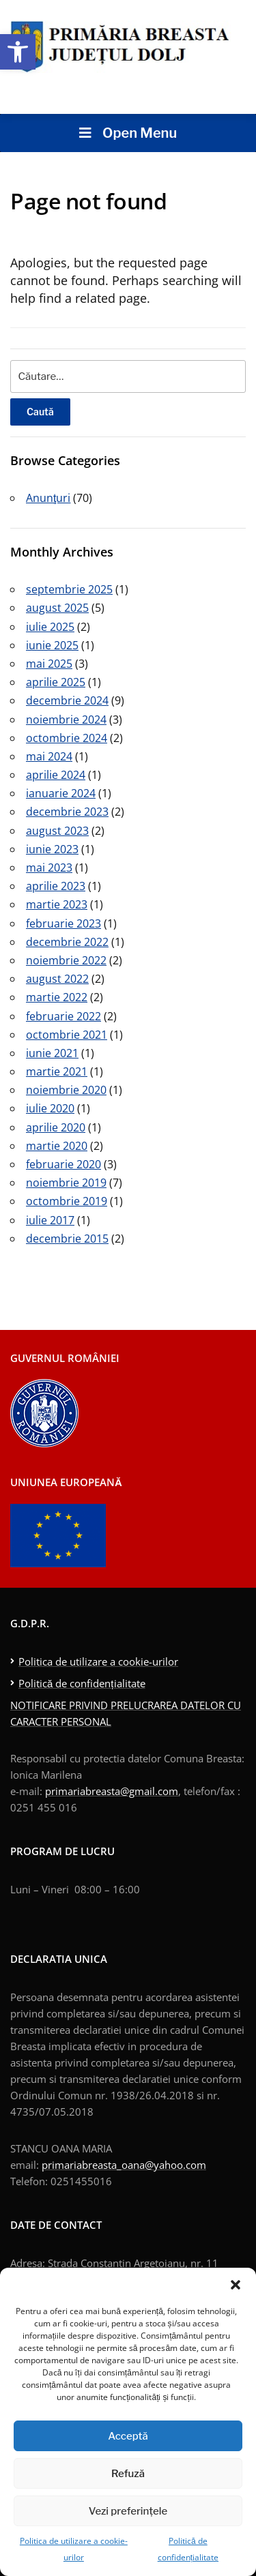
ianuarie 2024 (61, 793)
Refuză (128, 2474)
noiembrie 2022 (66, 960)
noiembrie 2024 (66, 719)
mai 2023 (49, 867)
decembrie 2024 (67, 700)
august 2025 (57, 607)
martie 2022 (56, 997)
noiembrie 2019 (66, 1182)
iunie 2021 (52, 1053)
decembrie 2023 (67, 811)
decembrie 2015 (67, 1238)
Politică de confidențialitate (81, 1683)
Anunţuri (48, 497)
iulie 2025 (50, 626)
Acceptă (128, 2436)
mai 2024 (49, 756)
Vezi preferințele (128, 2511)
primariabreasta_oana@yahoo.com (124, 2165)
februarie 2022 (63, 1016)
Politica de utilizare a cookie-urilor (98, 1661)
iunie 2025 (52, 645)
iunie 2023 (52, 849)
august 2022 (57, 978)
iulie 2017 (50, 1220)
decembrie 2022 (67, 941)
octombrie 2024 (66, 737)
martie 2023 (56, 904)
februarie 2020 (63, 1164)
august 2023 (57, 830)
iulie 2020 (50, 1108)
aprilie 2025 (55, 682)
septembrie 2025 (69, 589)
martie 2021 (56, 1071)
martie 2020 (56, 1145)
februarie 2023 (63, 923)
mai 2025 (49, 663)
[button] (17, 52)
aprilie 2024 (55, 774)
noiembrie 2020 (66, 1089)
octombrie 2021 (66, 1034)
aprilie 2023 (55, 885)
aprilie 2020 (55, 1127)
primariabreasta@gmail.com (111, 1791)
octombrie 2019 (66, 1201)
